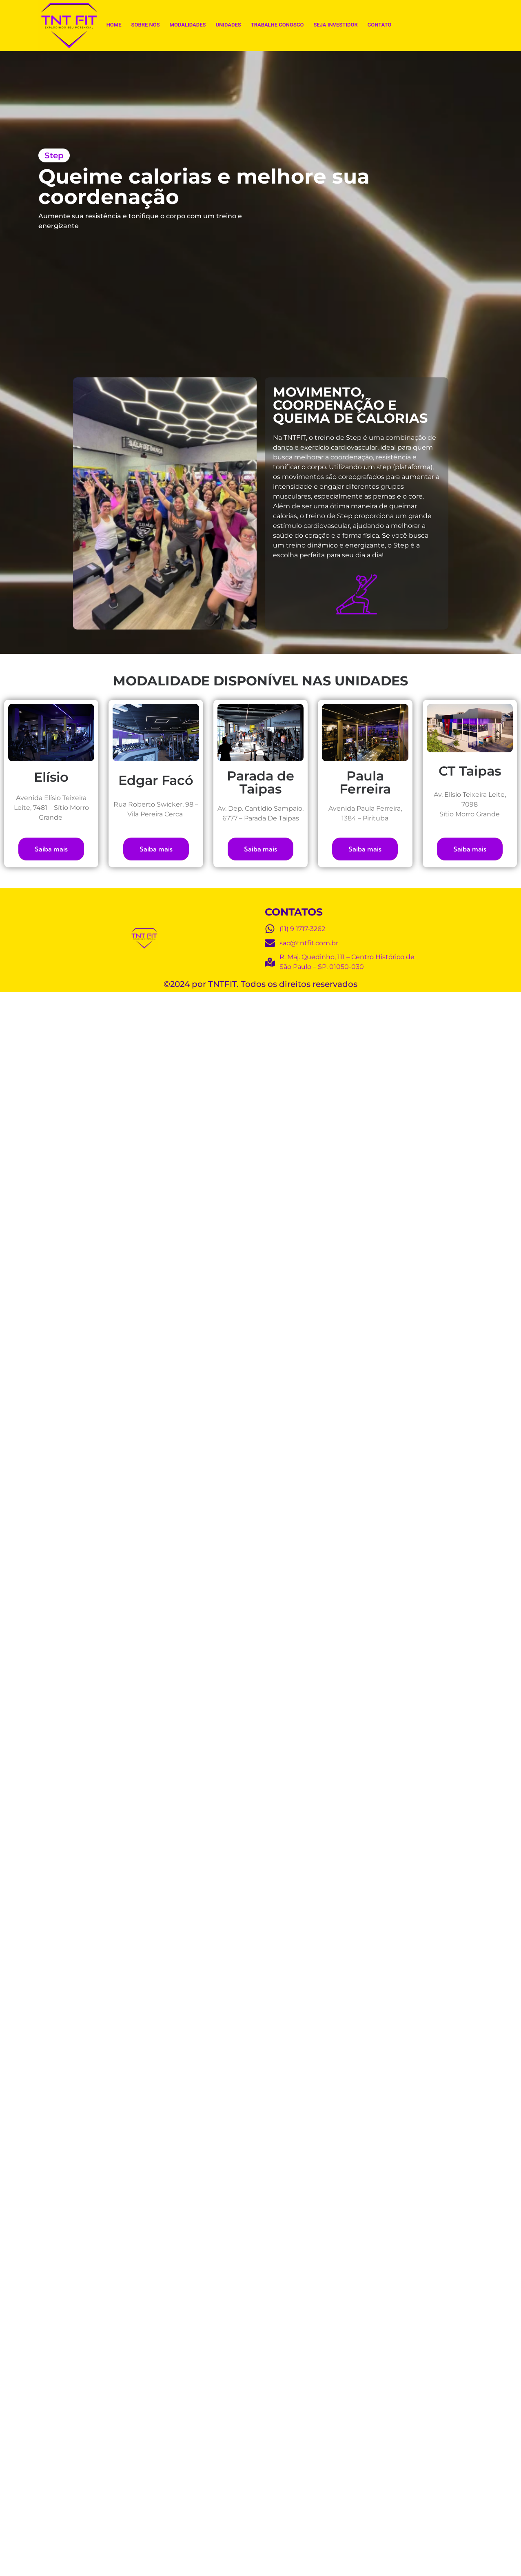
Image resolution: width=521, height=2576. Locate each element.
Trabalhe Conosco (277, 25)
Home (114, 25)
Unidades (228, 25)
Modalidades (188, 25)
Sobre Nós (145, 25)
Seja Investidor (335, 25)
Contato (380, 25)
